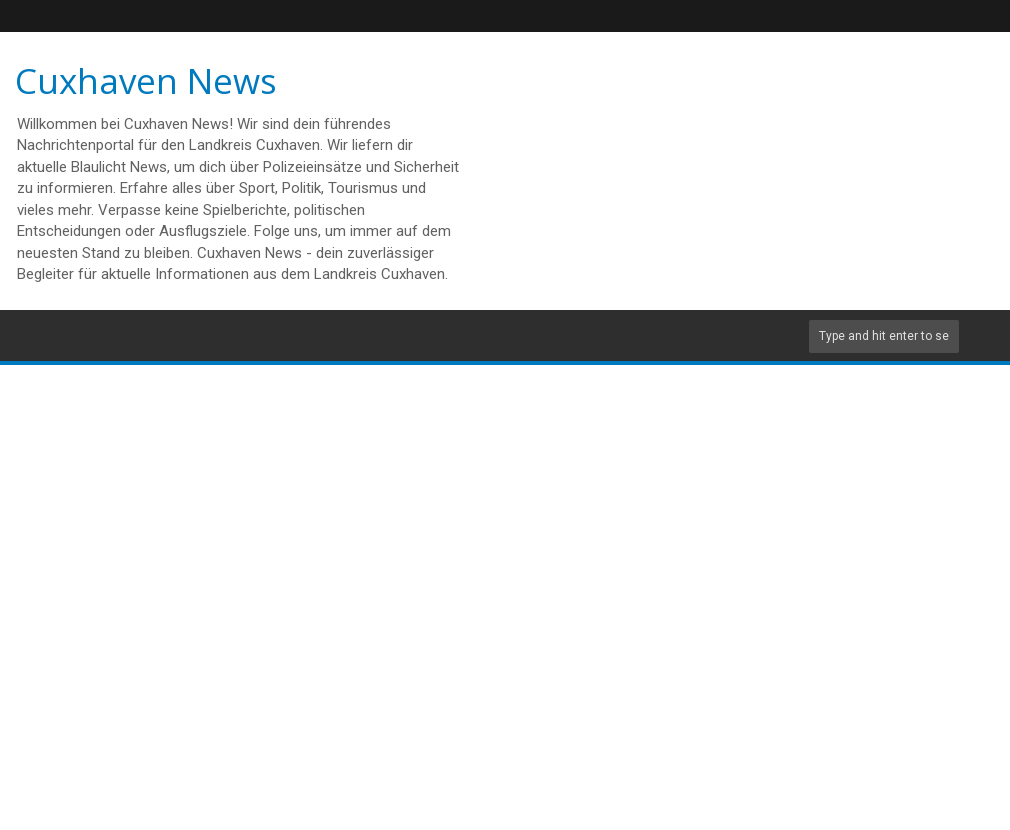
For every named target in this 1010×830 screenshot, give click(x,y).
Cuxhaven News (146, 80)
